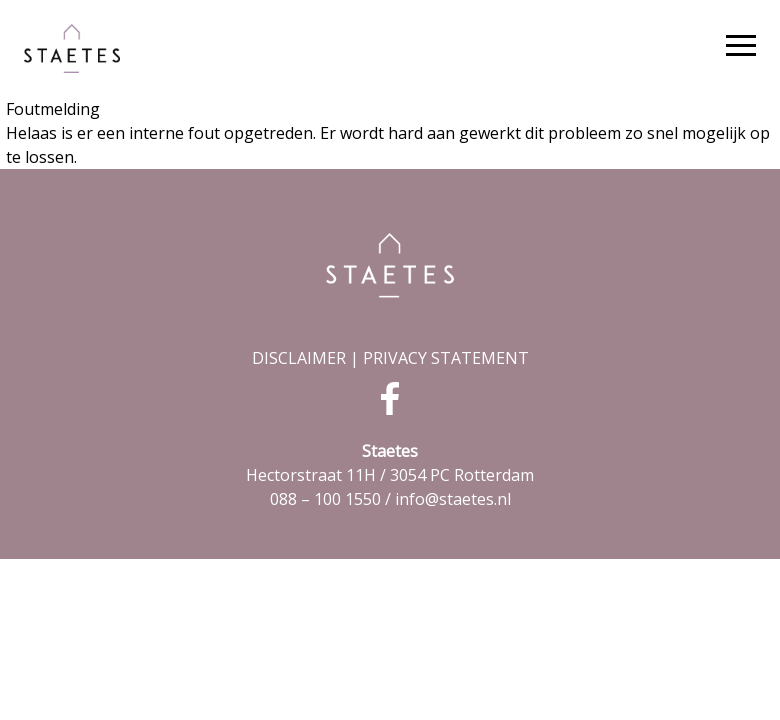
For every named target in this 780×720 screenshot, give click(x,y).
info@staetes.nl (453, 499)
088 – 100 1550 (325, 499)
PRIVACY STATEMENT (446, 358)
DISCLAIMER (299, 358)
